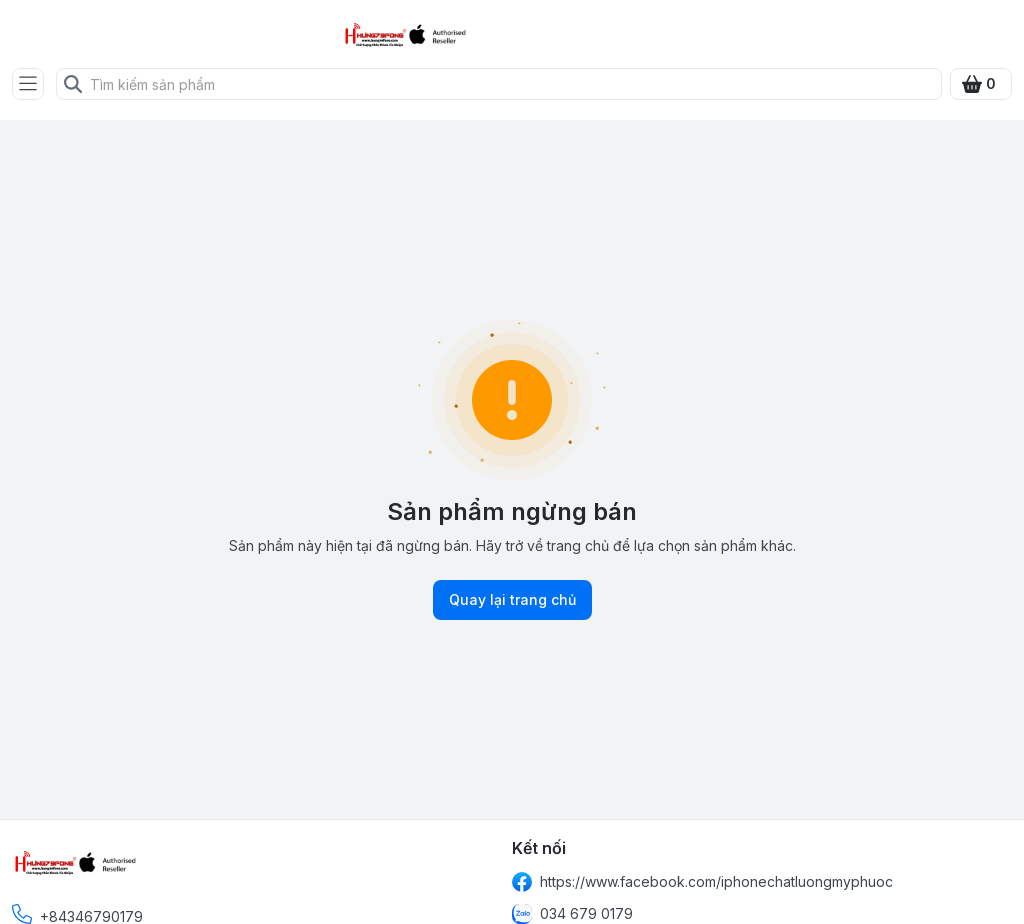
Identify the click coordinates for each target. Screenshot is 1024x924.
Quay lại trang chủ (512, 600)
